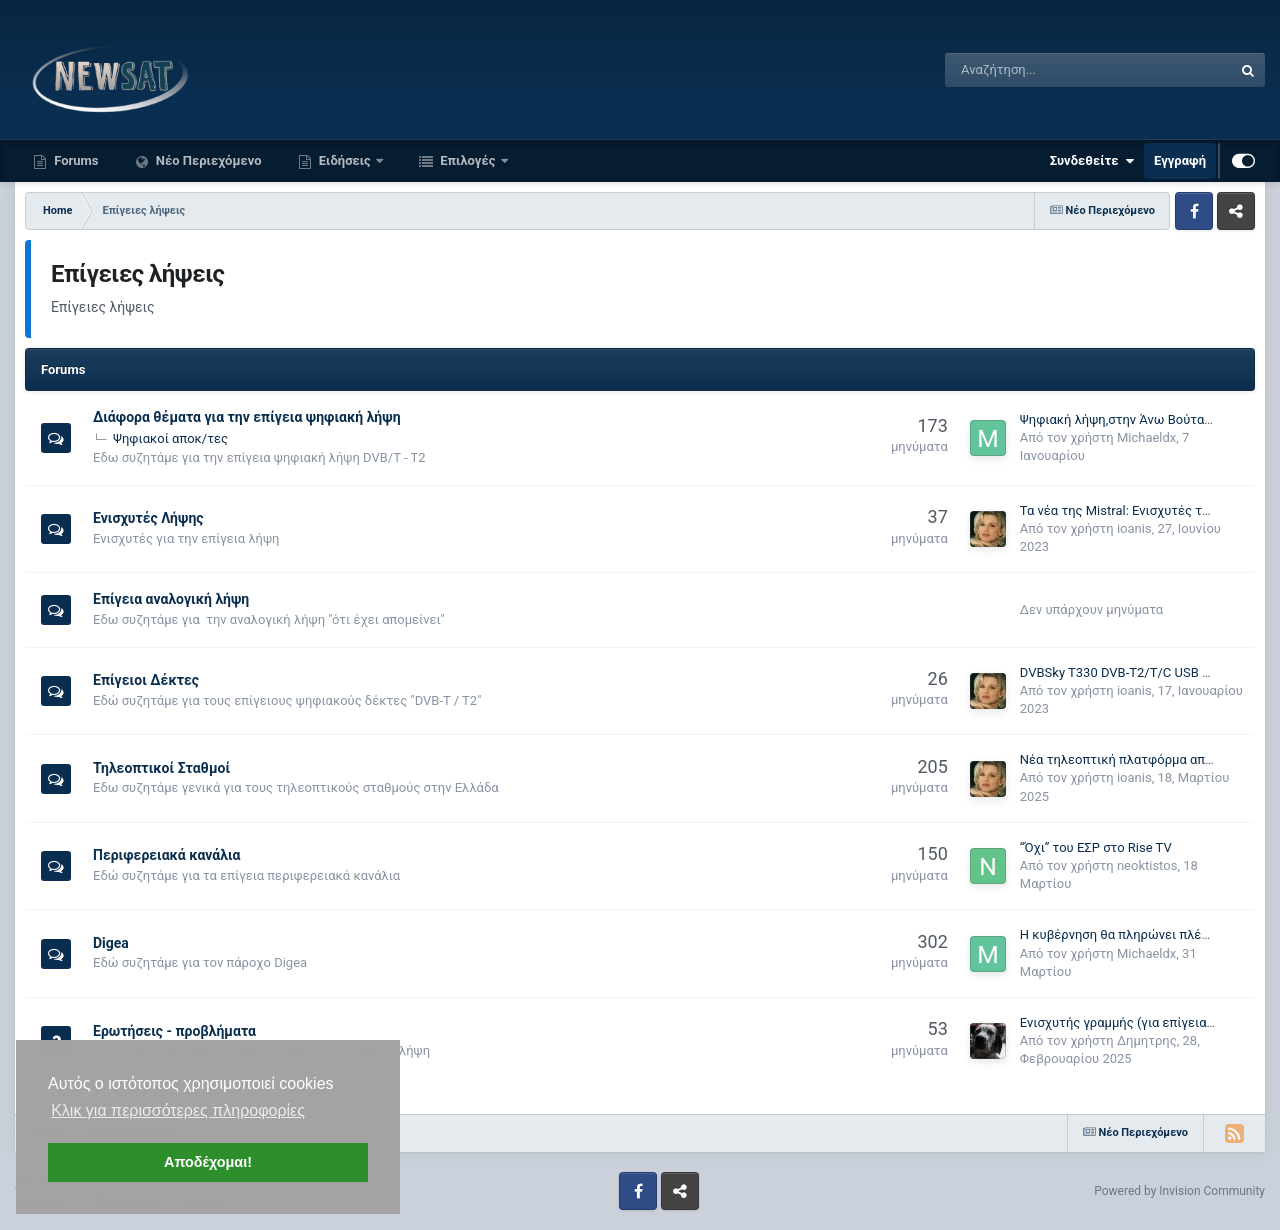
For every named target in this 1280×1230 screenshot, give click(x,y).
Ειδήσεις (345, 160)
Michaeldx (1146, 437)
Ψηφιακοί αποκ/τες (170, 438)
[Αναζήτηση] (1038, 70)
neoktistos (1147, 865)
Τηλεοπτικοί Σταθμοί (161, 768)
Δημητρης (1147, 1040)
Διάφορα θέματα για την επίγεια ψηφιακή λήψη (247, 417)
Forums (75, 160)
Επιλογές (468, 160)
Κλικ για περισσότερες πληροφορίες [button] (178, 1110)
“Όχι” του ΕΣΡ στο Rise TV (1096, 847)
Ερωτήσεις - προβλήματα (174, 1031)
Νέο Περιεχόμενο (207, 160)
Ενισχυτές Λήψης (148, 518)
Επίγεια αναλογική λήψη (171, 599)
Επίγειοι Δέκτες (146, 680)
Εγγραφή (1180, 160)
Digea (111, 943)
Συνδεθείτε (1092, 161)
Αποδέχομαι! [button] (208, 1162)
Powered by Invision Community (1179, 1191)
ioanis (1134, 528)
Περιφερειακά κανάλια (166, 855)
